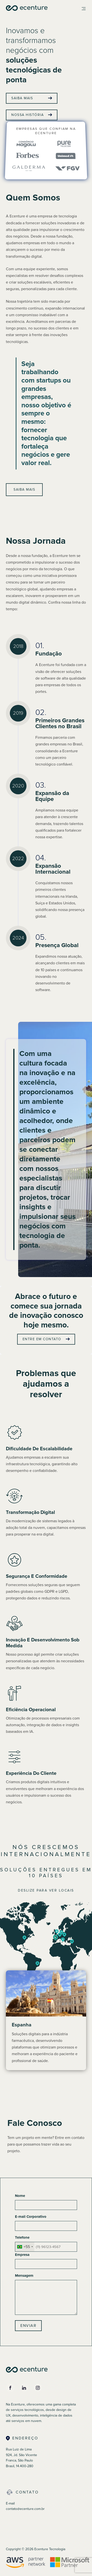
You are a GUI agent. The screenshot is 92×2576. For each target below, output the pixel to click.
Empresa (22, 2254)
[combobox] (24, 2246)
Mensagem (24, 2275)
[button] (83, 8)
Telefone (22, 2237)
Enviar (28, 2325)
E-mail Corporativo (30, 2216)
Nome (20, 2195)
